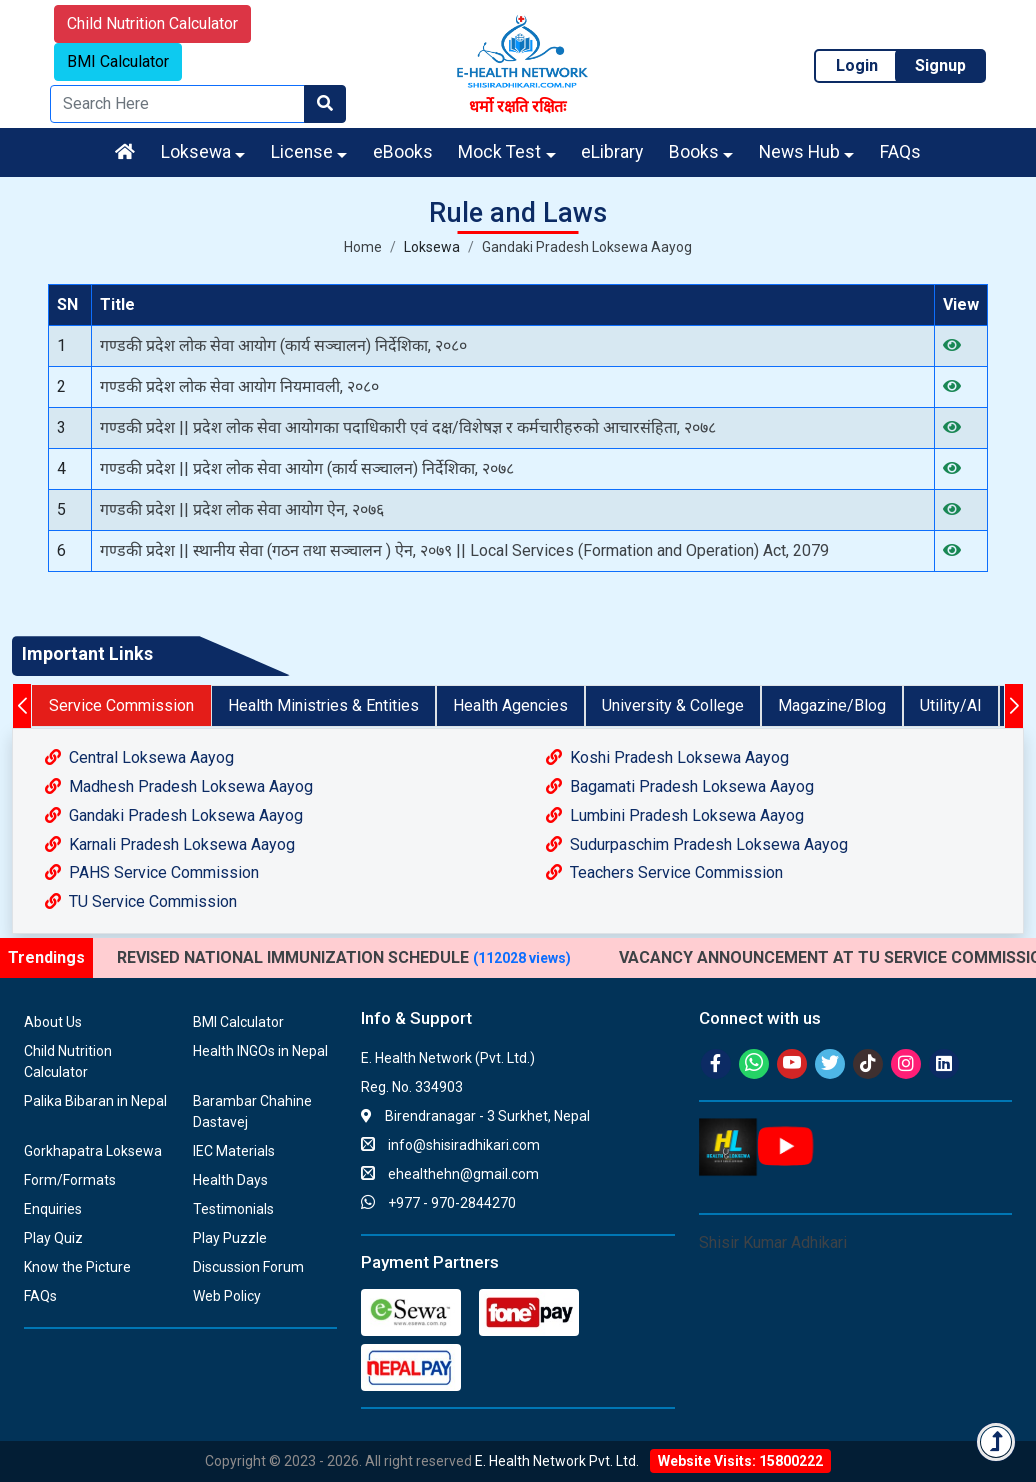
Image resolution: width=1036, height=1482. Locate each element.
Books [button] (694, 152)
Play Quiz (53, 1238)
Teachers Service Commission (664, 872)
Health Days (230, 1180)
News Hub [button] (799, 152)
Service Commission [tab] (121, 705)
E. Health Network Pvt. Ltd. (557, 1461)
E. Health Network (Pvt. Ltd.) (448, 1058)
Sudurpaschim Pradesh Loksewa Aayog (697, 844)
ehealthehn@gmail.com (450, 1174)
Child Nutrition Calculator (152, 23)
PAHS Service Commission (152, 872)
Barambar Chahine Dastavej (252, 1111)
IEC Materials (234, 1151)
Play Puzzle (230, 1238)
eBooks (403, 152)
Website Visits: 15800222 (740, 1461)
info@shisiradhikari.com (450, 1145)
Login (857, 65)
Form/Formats (70, 1180)
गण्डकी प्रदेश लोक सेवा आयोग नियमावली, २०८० (239, 386)
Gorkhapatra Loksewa (93, 1151)
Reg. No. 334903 (412, 1087)
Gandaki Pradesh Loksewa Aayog (587, 247)
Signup (940, 65)
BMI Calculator (118, 61)
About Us (53, 1022)
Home (363, 247)
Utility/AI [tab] (951, 705)
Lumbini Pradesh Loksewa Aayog (675, 815)
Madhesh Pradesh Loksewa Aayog (179, 786)
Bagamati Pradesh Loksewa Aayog (680, 786)
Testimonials (233, 1209)
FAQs (900, 152)
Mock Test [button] (499, 152)
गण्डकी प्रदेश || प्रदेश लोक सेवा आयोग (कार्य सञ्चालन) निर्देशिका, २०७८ (307, 468)
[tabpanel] (518, 830)
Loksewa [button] (196, 152)
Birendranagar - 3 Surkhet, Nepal (475, 1116)
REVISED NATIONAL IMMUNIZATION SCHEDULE (344, 957)
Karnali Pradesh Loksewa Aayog (170, 844)
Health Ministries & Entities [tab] (323, 705)
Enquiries (53, 1209)
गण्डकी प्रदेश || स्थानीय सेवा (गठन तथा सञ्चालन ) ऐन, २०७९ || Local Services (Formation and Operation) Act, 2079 (464, 550)
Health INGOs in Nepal (260, 1051)
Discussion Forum (248, 1267)
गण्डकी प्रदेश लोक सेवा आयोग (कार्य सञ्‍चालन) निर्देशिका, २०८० (283, 345)
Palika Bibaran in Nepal (95, 1101)
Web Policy (227, 1296)
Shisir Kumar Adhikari (773, 1242)
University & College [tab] (673, 705)
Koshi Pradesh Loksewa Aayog (667, 757)
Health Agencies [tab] (510, 705)
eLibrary (612, 152)
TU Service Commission (141, 901)
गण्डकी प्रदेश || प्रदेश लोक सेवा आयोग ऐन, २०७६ (242, 509)
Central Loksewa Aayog (139, 757)
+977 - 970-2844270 (438, 1203)
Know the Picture (77, 1267)
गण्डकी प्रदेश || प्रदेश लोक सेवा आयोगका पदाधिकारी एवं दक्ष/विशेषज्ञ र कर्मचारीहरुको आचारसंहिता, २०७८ (408, 427)
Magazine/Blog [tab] (832, 705)
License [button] (302, 152)
